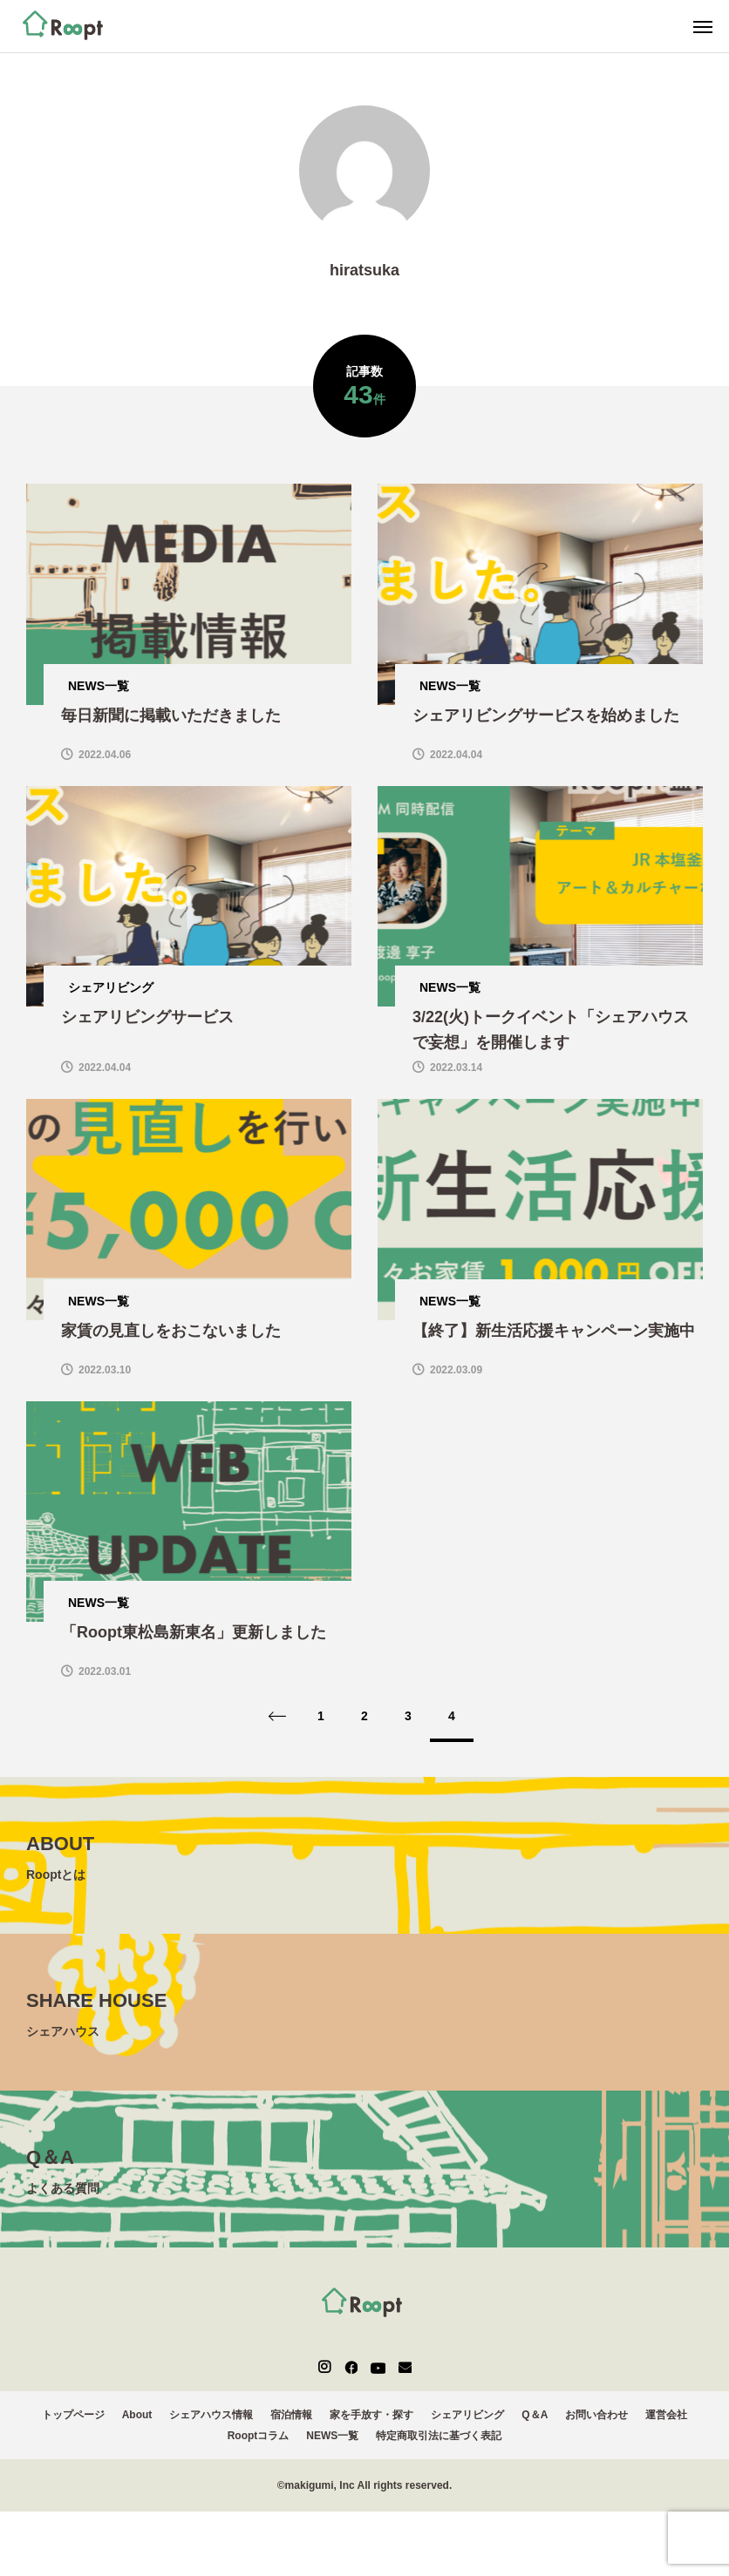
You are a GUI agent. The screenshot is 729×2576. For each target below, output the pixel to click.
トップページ (73, 2427)
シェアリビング (467, 2427)
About (137, 2427)
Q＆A (534, 2427)
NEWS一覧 (332, 2448)
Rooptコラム (259, 2448)
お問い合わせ (596, 2427)
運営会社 (666, 2427)
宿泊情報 (291, 2427)
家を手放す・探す (371, 2427)
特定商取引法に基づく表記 (438, 2448)
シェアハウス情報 (211, 2427)
